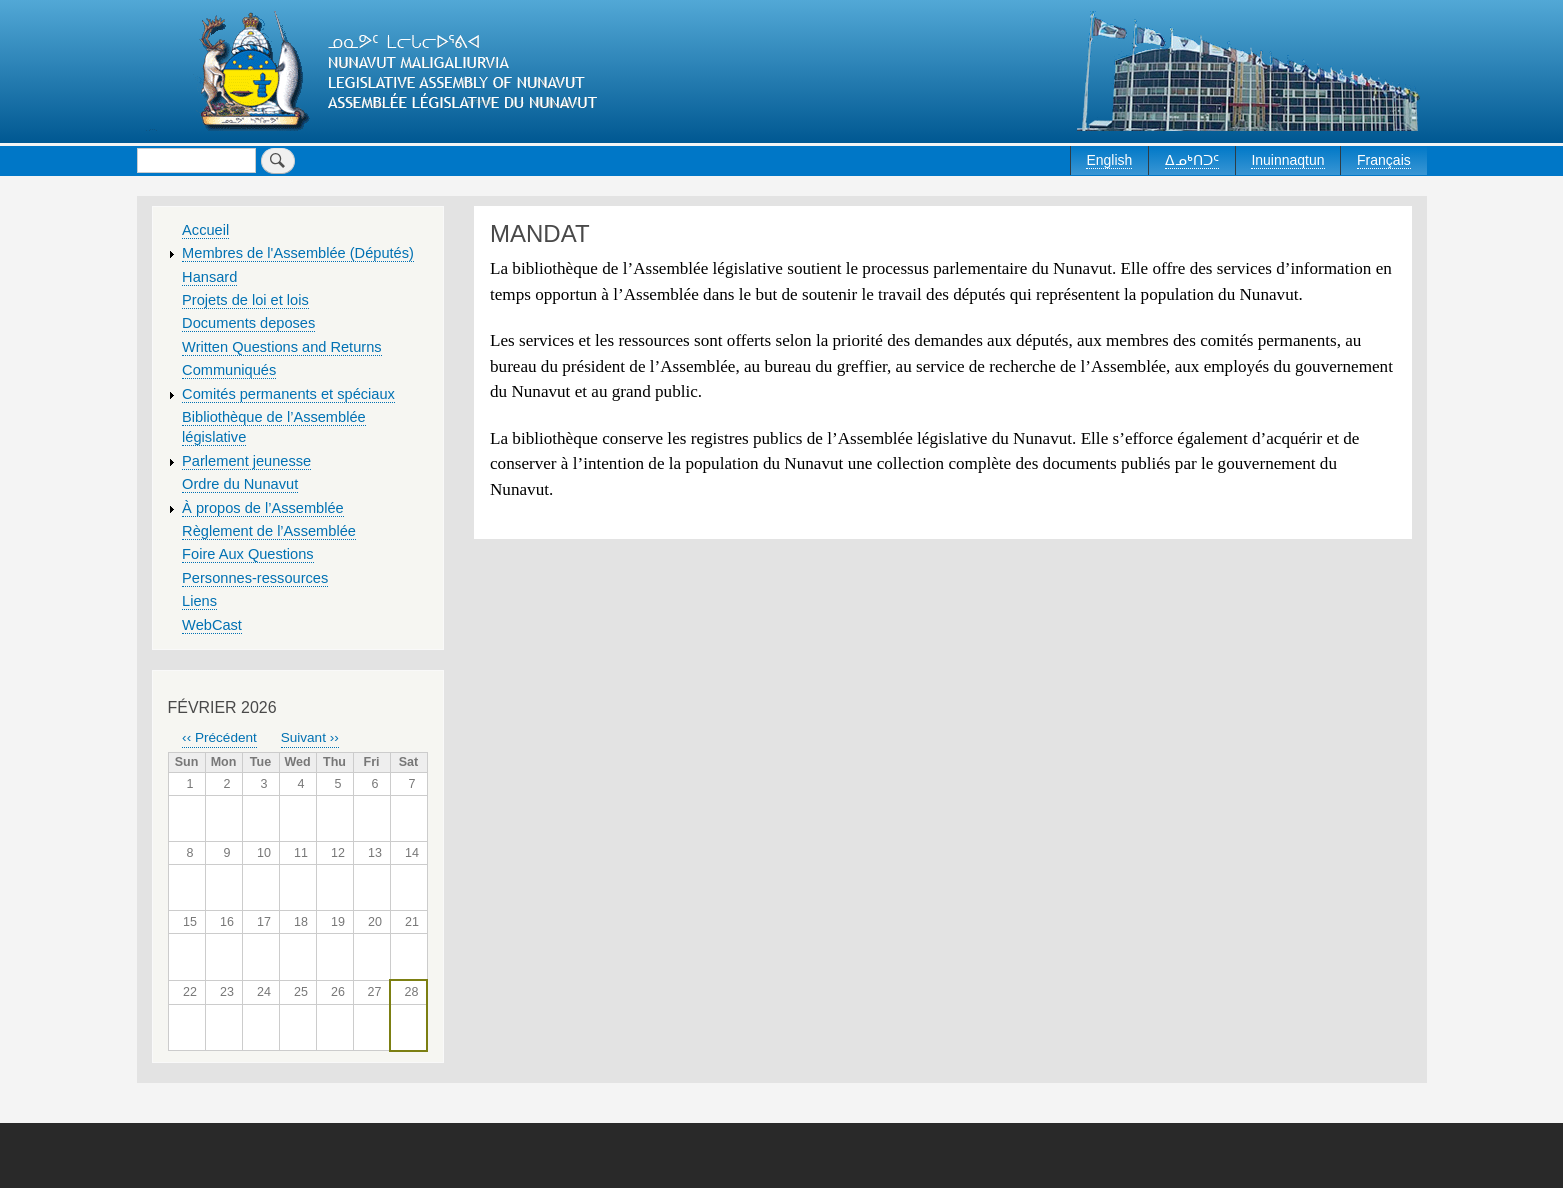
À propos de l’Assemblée (263, 508)
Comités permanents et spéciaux (288, 394)
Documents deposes (248, 323)
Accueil (205, 230)
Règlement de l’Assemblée (269, 531)
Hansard (209, 277)
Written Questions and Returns (282, 347)
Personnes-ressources (255, 578)
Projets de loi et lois (245, 300)
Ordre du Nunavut (240, 484)
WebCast (212, 625)
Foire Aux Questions (248, 554)
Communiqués (229, 370)
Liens (199, 601)
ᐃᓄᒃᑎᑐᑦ (1192, 160)
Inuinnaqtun (1287, 160)
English (1109, 160)
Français (1384, 160)
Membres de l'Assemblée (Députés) (298, 253)
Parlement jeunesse (246, 461)
